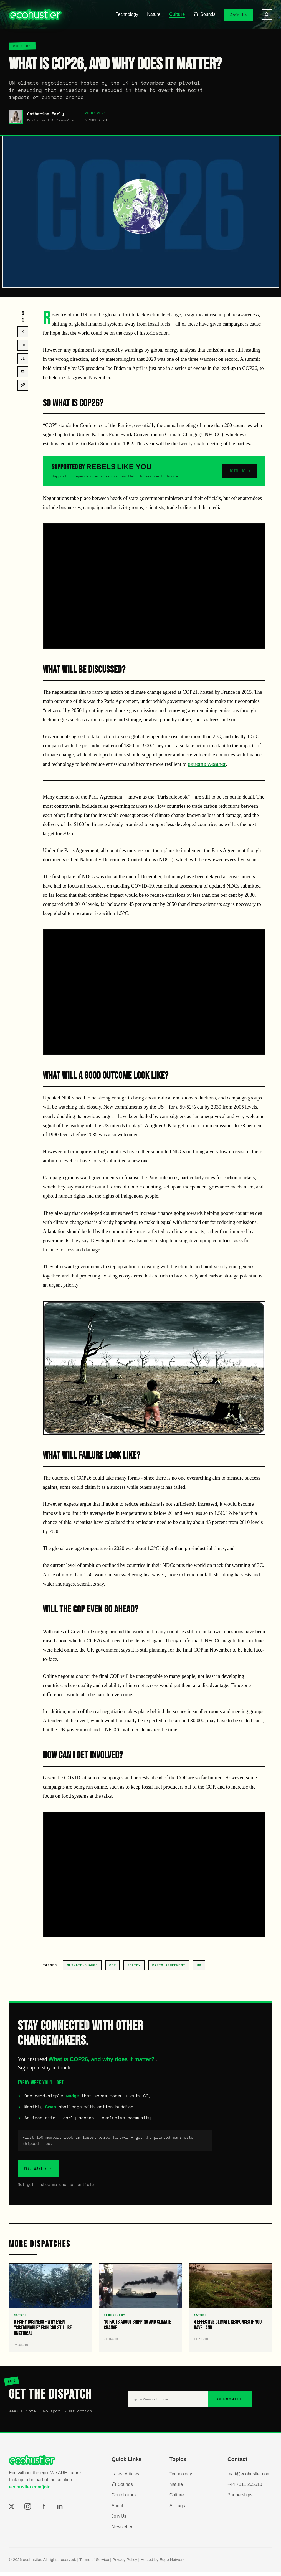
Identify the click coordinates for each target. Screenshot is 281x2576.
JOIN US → (239, 471)
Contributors (124, 2499)
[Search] (267, 14)
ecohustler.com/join (29, 2491)
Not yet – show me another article (56, 2188)
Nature (153, 14)
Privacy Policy (124, 2564)
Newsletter (122, 2531)
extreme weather (207, 764)
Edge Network (172, 2564)
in (60, 2510)
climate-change (82, 1965)
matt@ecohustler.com (248, 2478)
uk (199, 1965)
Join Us (238, 14)
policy (134, 1965)
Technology (127, 14)
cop (112, 1965)
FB (23, 345)
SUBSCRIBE (230, 2403)
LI (23, 358)
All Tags (177, 2510)
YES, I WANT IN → (51, 2170)
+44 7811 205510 (244, 2488)
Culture (177, 14)
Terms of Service (94, 2564)
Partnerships (239, 2499)
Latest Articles (125, 2478)
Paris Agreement (168, 1965)
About (117, 2510)
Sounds (204, 14)
